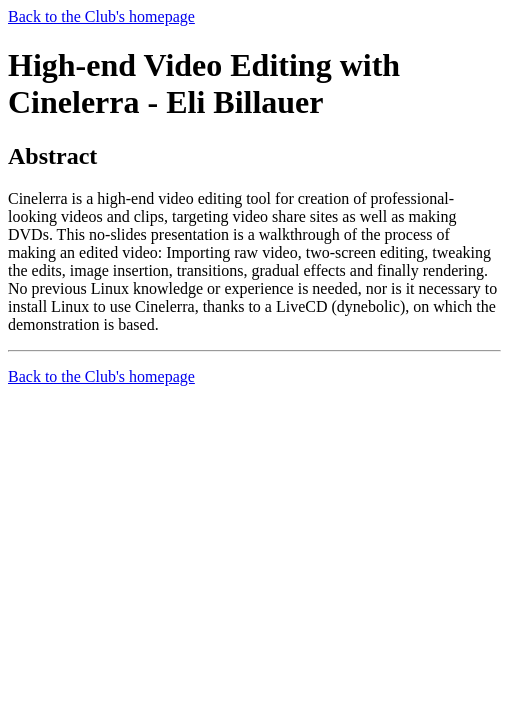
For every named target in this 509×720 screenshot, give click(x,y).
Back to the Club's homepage (101, 16)
